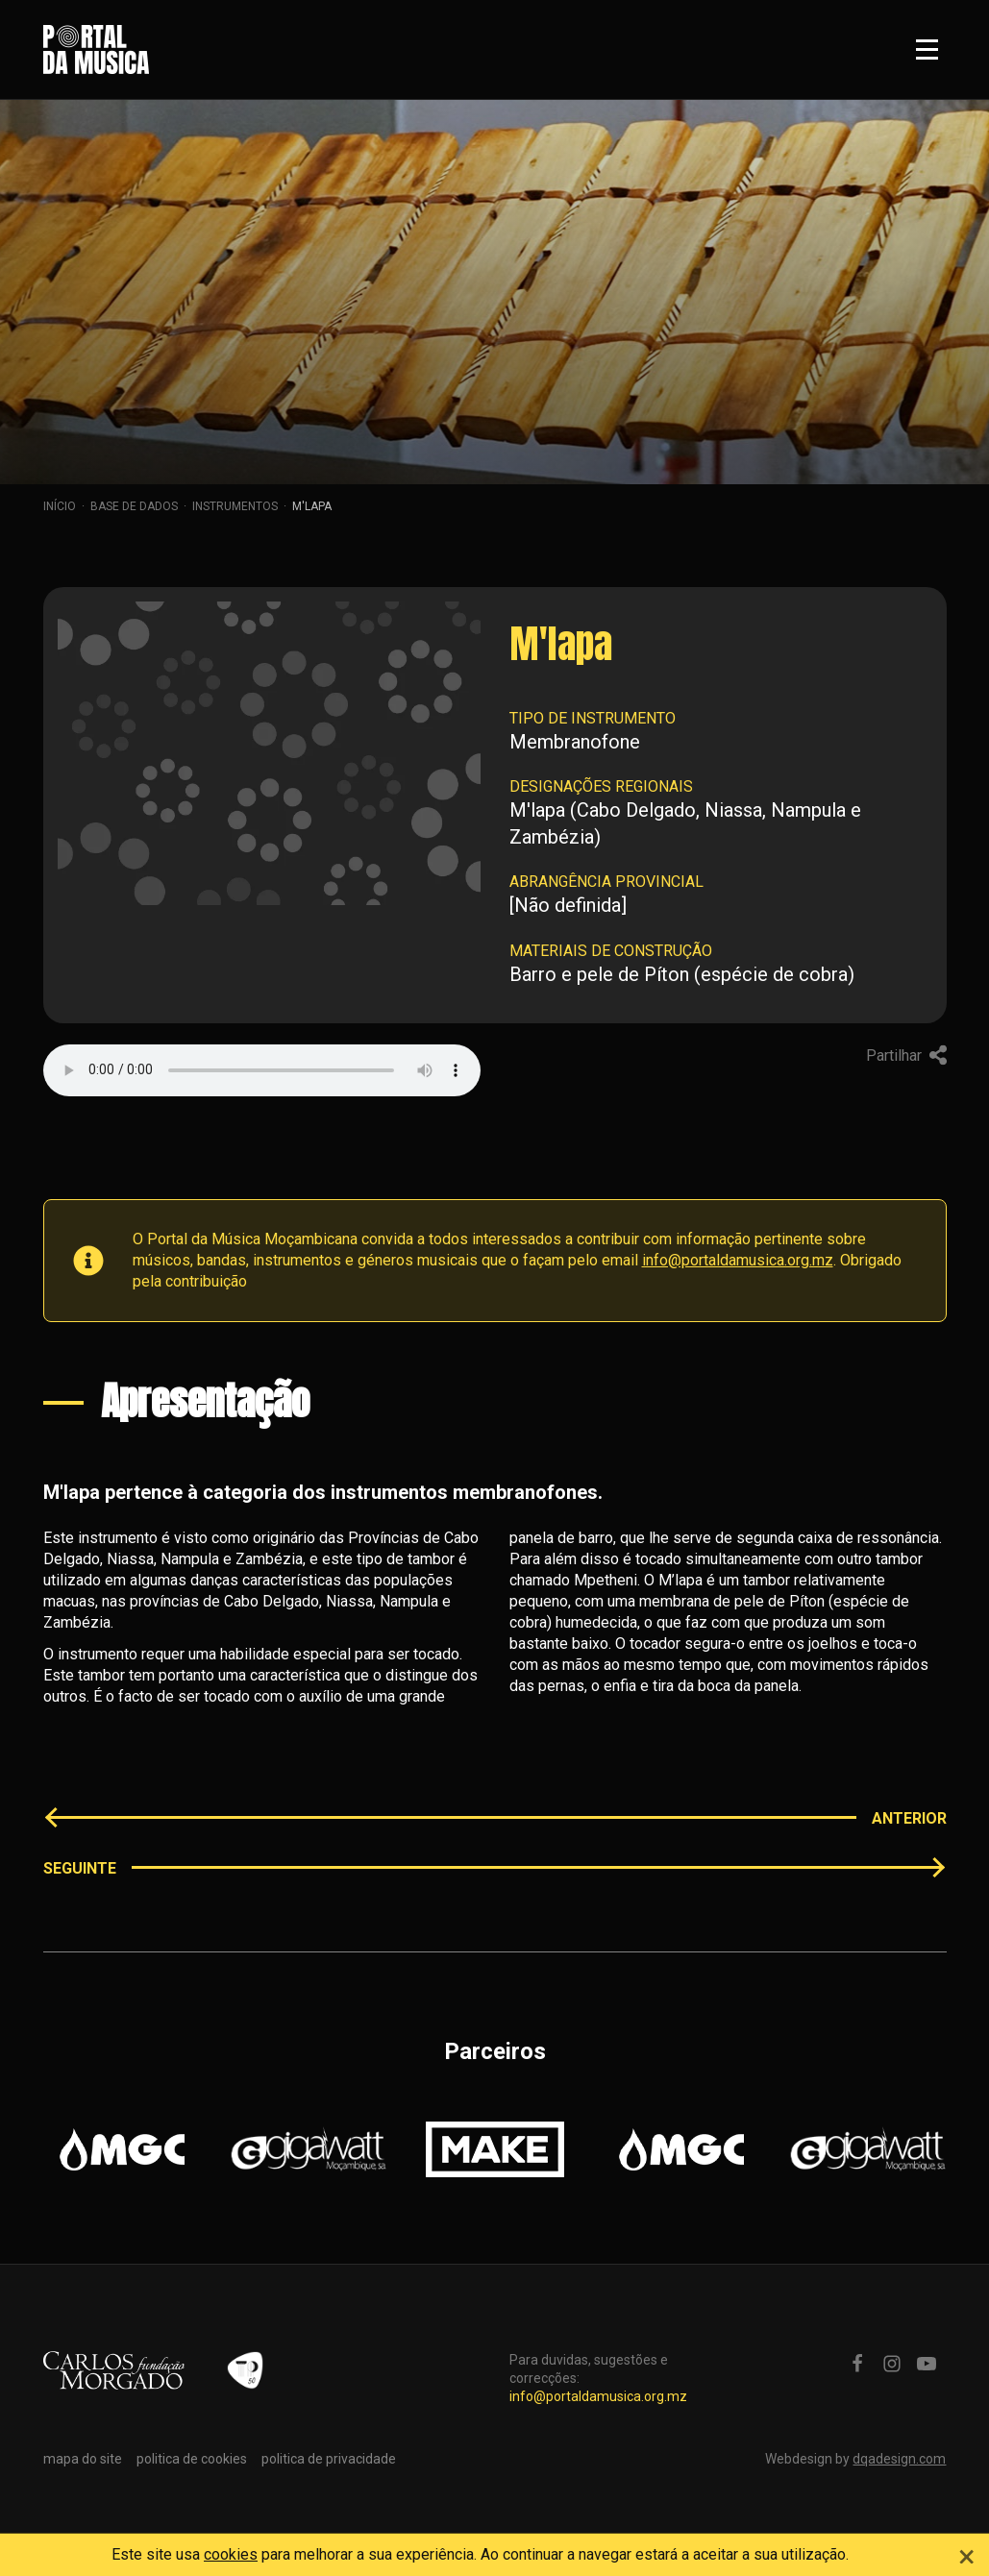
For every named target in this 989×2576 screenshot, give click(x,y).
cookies (231, 2554)
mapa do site (82, 2458)
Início (59, 506)
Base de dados (134, 506)
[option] (122, 2149)
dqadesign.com (899, 2458)
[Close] (966, 2554)
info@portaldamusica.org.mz (737, 1260)
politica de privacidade (328, 2458)
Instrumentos (235, 506)
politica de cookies (191, 2458)
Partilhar (906, 1055)
